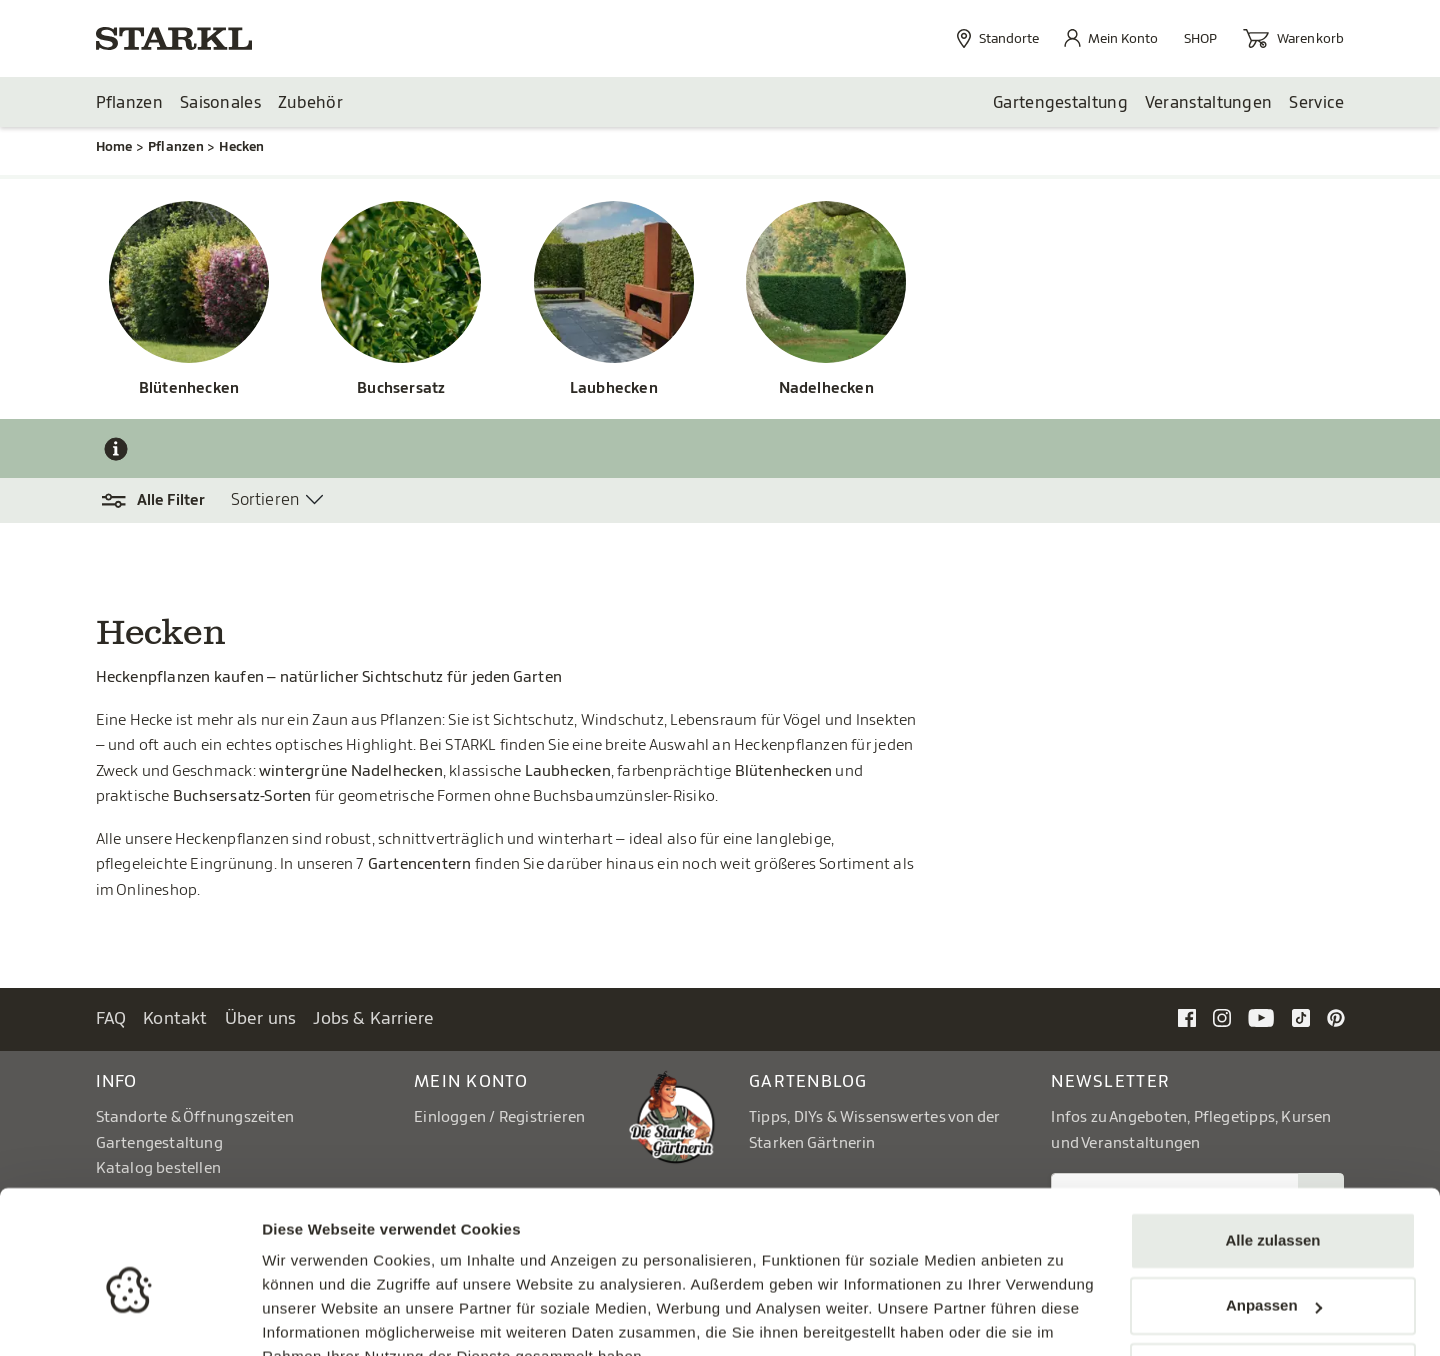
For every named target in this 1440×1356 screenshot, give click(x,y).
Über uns (261, 1019)
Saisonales (220, 103)
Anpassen (1274, 1210)
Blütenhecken (189, 389)
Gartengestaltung (1060, 103)
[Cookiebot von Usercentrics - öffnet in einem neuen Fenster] (129, 1317)
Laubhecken (614, 389)
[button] (163, 502)
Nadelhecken (826, 389)
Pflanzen (129, 103)
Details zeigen (312, 1316)
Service (1316, 103)
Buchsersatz (401, 389)
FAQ (111, 1019)
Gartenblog (808, 1082)
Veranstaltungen (1209, 103)
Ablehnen (1273, 1276)
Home (114, 147)
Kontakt (175, 1019)
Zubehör (310, 103)
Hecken (241, 147)
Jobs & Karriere (373, 1019)
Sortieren (265, 501)
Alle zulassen (1272, 1145)
